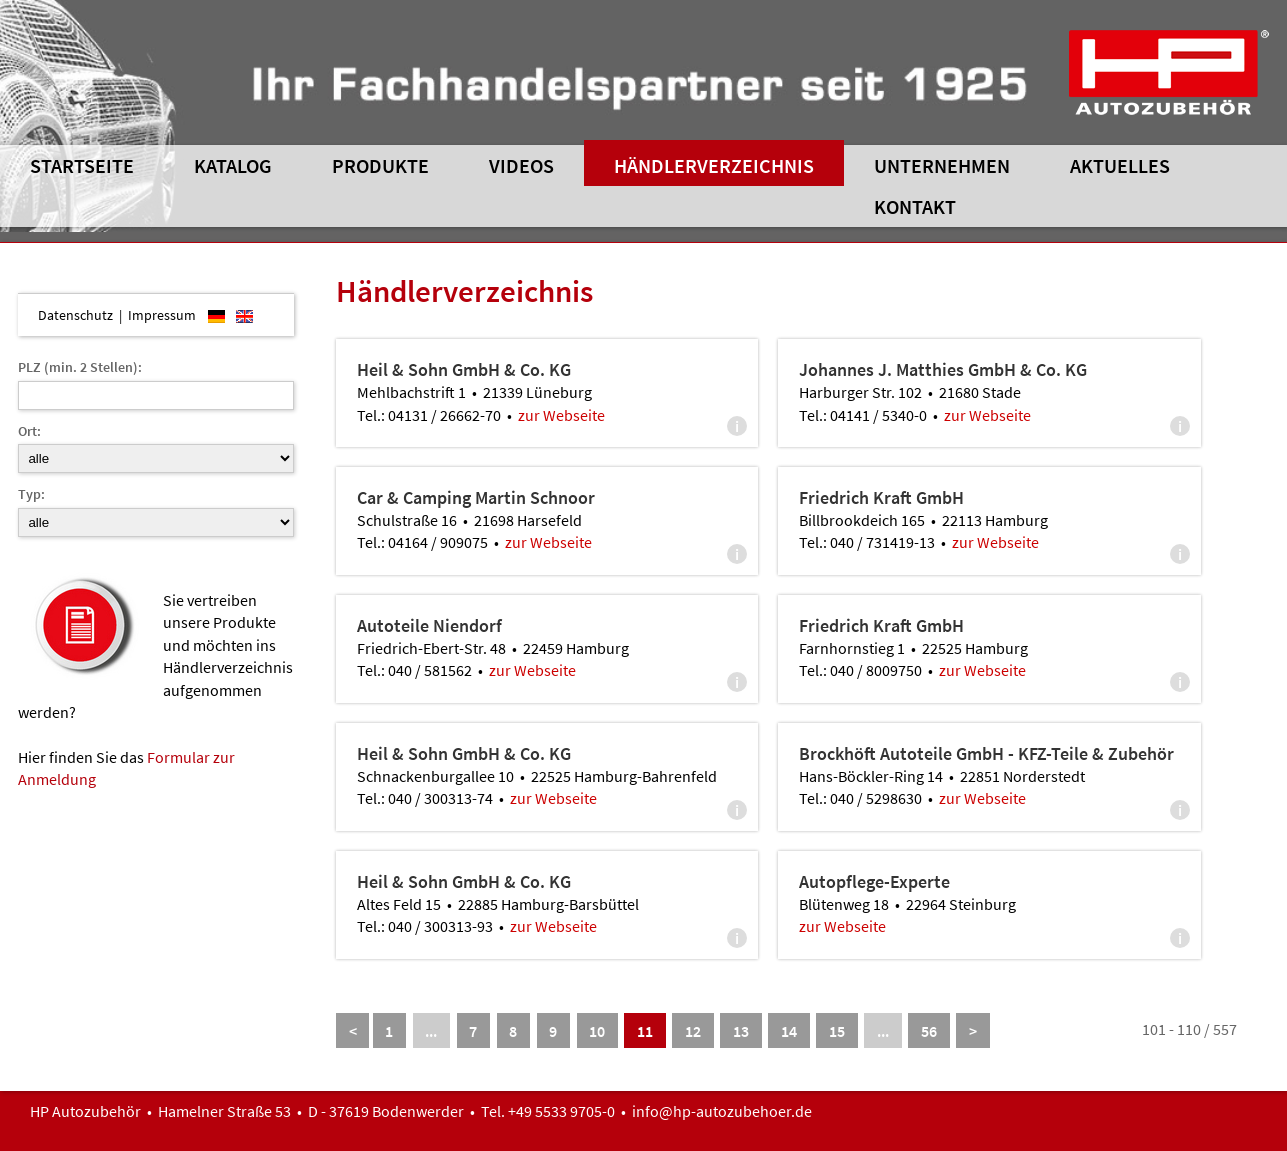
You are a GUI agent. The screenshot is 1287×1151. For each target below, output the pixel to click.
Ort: (29, 431)
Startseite (82, 165)
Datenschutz (75, 315)
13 (741, 1031)
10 (597, 1031)
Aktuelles (1120, 165)
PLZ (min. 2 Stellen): (80, 367)
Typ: (31, 494)
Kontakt (915, 206)
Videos (521, 165)
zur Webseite (561, 415)
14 (789, 1031)
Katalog (233, 165)
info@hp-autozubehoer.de (722, 1111)
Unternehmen (942, 165)
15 (837, 1031)
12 (693, 1031)
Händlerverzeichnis (714, 165)
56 (929, 1031)
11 (645, 1031)
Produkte (380, 165)
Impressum (162, 315)
